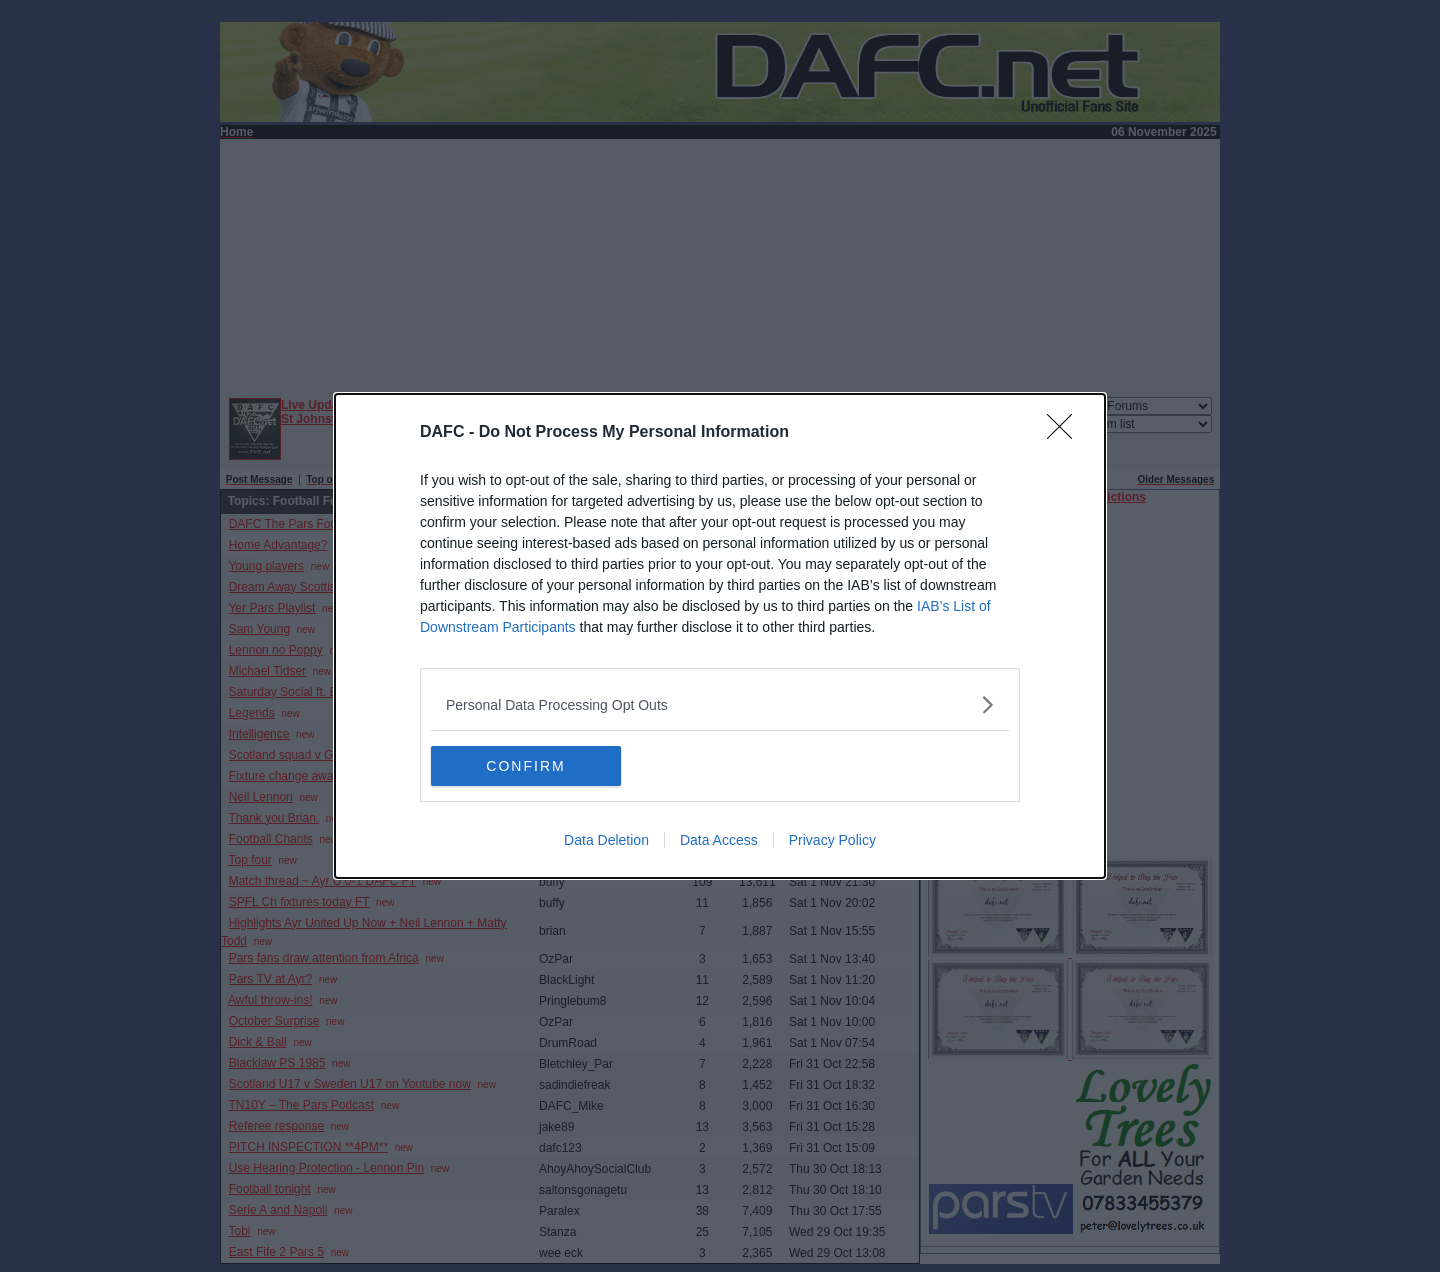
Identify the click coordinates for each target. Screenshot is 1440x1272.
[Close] (1066, 433)
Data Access (719, 840)
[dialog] (720, 636)
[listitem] (720, 704)
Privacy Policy (832, 840)
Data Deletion (606, 840)
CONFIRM (525, 765)
